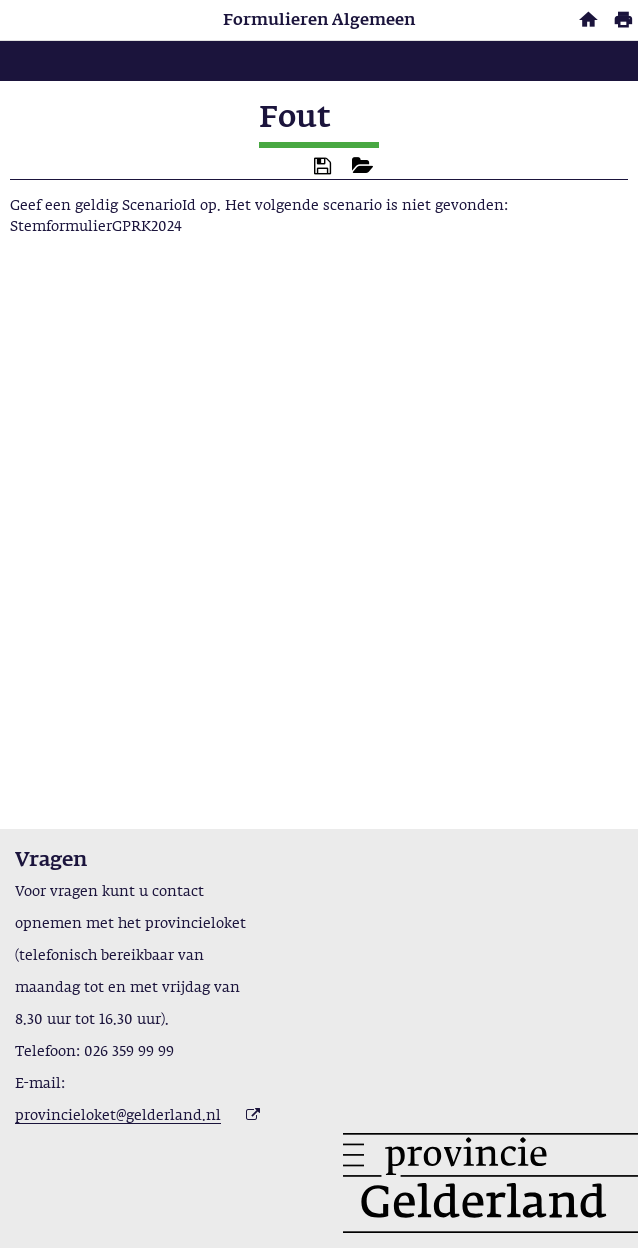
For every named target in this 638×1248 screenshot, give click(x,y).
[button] (322, 166)
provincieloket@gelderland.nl (118, 1116)
